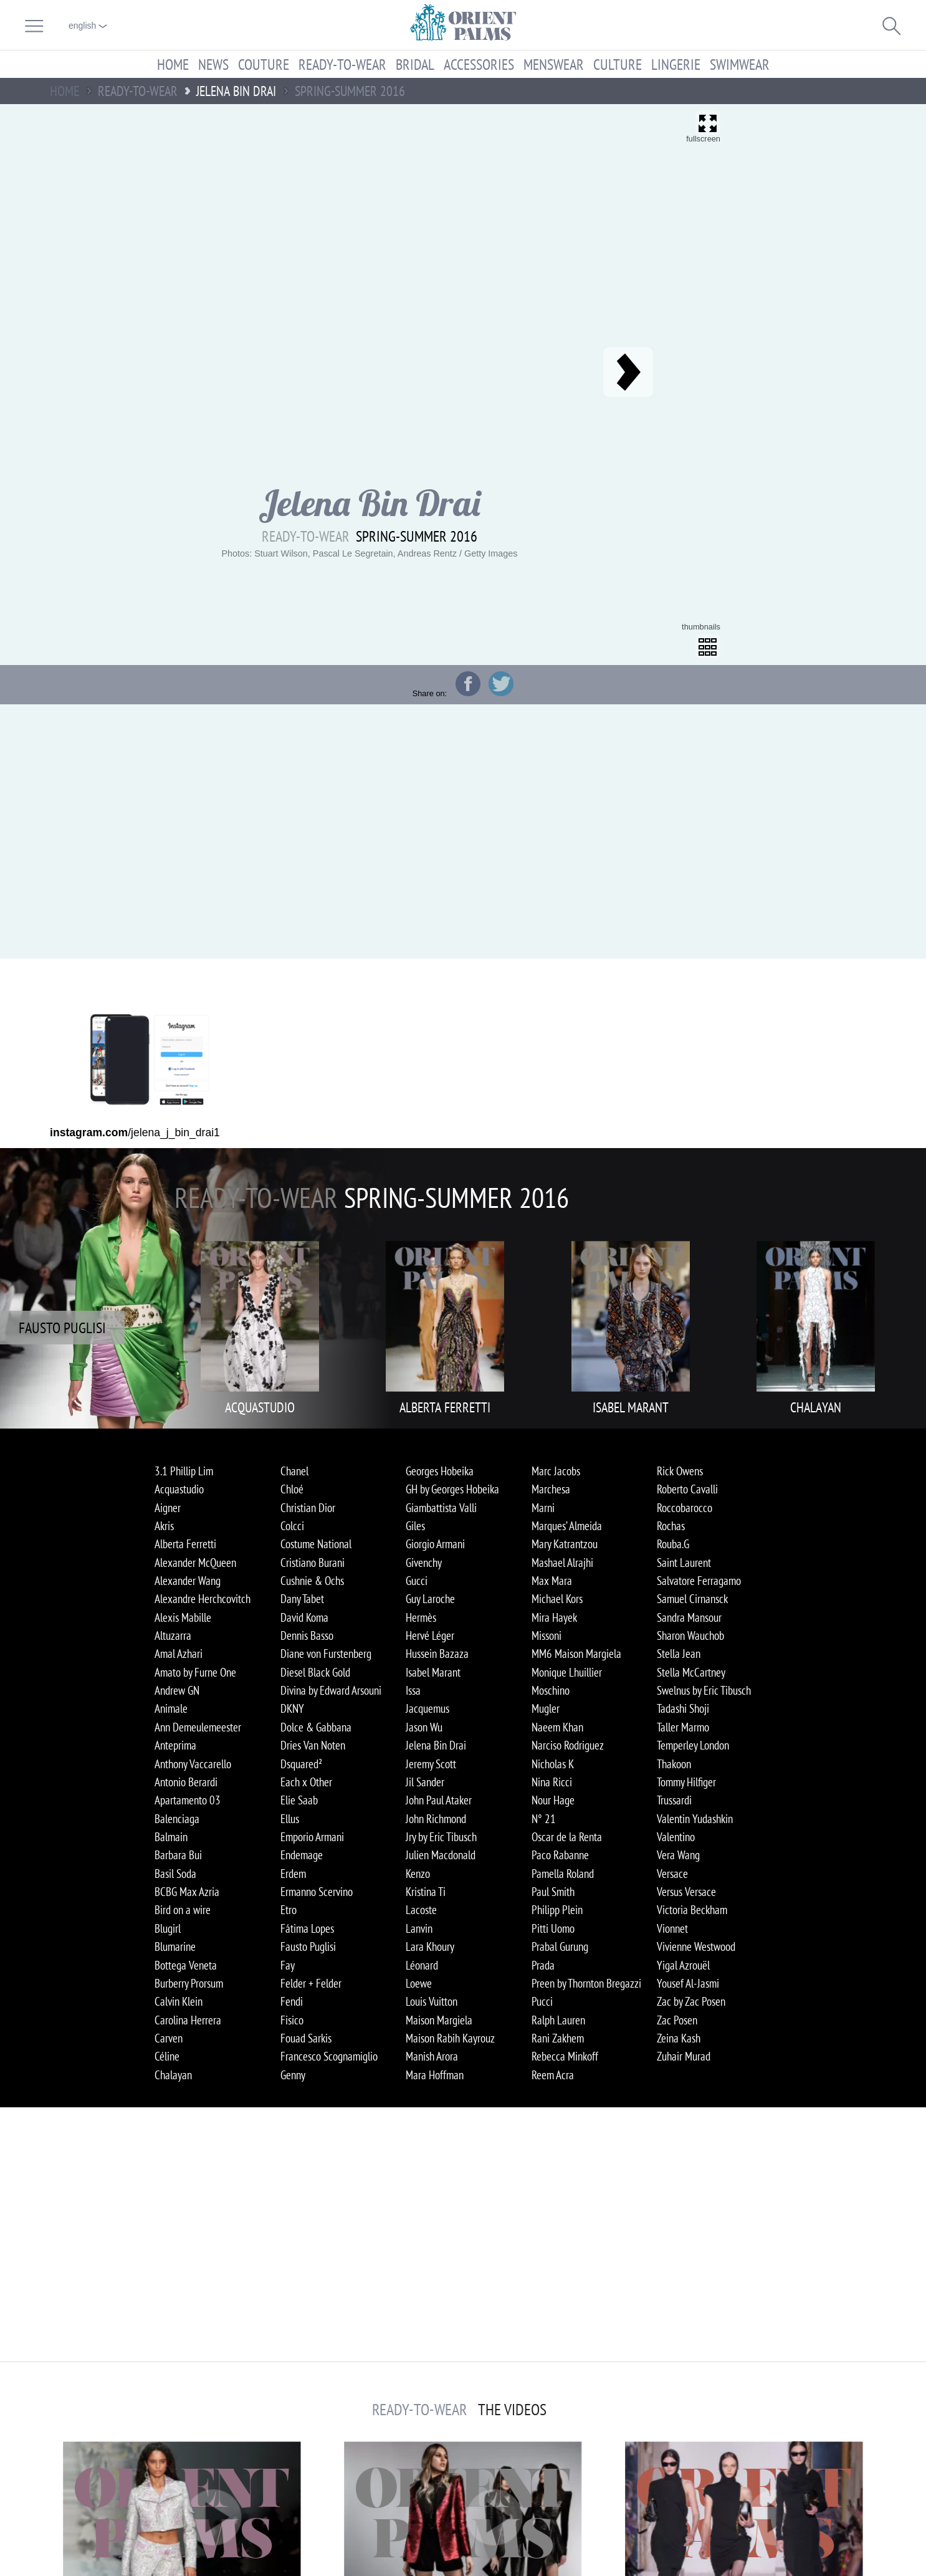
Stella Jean (678, 1653)
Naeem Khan (557, 1727)
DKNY (292, 1708)
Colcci (292, 1525)
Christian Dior (307, 1507)
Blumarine (175, 1946)
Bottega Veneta (186, 1965)
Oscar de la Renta (567, 1836)
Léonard (422, 1965)
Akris (164, 1525)
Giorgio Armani (435, 1543)
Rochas (671, 1525)
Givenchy (424, 1562)
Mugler (546, 1708)
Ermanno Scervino (316, 1891)
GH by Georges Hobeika (452, 1489)
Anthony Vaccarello (193, 1763)
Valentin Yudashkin (695, 1818)
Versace (672, 1873)
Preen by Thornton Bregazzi (586, 1983)
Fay (287, 1965)
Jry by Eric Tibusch (441, 1836)
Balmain (171, 1836)
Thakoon (674, 1763)
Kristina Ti (426, 1891)
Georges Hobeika (440, 1470)
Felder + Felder (310, 1983)
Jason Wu (424, 1727)
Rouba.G (673, 1543)
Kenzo (418, 1873)
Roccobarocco (684, 1507)
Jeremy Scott (431, 1763)
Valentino (676, 1836)
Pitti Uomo (553, 1928)
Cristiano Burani (312, 1562)
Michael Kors (557, 1598)
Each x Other (306, 1781)
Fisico (291, 2020)
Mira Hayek (554, 1617)
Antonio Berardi (186, 1781)
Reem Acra (553, 2074)
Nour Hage (553, 1800)
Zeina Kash (678, 2038)
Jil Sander (425, 1781)
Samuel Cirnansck (692, 1598)
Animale (171, 1708)
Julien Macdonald (440, 1854)
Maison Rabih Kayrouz (450, 2038)
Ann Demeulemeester (198, 1727)
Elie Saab (299, 1800)
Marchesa (551, 1489)
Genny (292, 2074)
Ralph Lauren (558, 2020)
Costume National (315, 1543)
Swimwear (740, 64)
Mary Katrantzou (565, 1543)
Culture (617, 64)
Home (173, 64)
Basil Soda (175, 1873)
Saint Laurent (684, 1562)
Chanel (294, 1470)
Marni (543, 1507)
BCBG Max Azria (187, 1891)
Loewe (419, 1983)
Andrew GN (177, 1690)
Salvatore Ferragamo (699, 1580)
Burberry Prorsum (189, 1983)
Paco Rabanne (560, 1854)
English (88, 26)
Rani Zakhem (558, 2038)
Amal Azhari (179, 1653)
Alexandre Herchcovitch (203, 1598)
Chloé (291, 1489)
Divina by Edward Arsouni (330, 1690)
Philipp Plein (557, 1909)
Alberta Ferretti (185, 1543)
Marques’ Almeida (567, 1525)
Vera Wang (678, 1854)
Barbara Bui (178, 1854)
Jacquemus (427, 1708)
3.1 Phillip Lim (184, 1470)
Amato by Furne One (195, 1672)
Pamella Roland (563, 1873)
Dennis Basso (306, 1635)
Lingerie (675, 64)
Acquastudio (179, 1489)
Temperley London (693, 1745)
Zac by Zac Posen (691, 2001)
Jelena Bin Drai (436, 1745)
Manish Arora (432, 2056)
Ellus (289, 1818)
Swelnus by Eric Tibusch (704, 1690)
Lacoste (421, 1909)
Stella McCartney (691, 1672)
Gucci (416, 1580)
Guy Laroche (430, 1598)
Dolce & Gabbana (315, 1727)
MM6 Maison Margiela (576, 1653)
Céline (167, 2056)
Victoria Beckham (692, 1909)
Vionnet (672, 1928)
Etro (288, 1909)
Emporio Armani (312, 1836)
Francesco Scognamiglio (329, 2056)
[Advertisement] (832, 385)
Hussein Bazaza (437, 1653)
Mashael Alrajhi (562, 1562)
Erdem (293, 1873)
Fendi (291, 2001)
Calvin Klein (179, 2001)
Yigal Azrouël (683, 1965)
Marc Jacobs (556, 1470)
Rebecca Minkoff (565, 2056)
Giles (415, 1525)
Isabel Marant (433, 1672)
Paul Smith (553, 1891)
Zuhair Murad (683, 2056)
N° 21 (544, 1818)
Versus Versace (686, 1891)
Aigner (168, 1507)
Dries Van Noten (312, 1745)
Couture (263, 64)
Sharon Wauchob (690, 1635)
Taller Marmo (683, 1727)
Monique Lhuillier (567, 1672)
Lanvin (419, 1928)
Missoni (546, 1635)
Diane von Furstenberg (325, 1653)
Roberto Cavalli (687, 1489)
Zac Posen (677, 2020)
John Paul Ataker (439, 1800)
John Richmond (436, 1818)
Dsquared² (301, 1763)
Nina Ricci (552, 1781)
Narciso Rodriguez (568, 1745)
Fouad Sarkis (306, 2038)
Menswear (553, 64)
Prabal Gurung (560, 1946)
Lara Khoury (430, 1946)
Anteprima (175, 1745)
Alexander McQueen (195, 1562)
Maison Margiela (439, 2020)
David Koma (304, 1617)
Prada (543, 1965)
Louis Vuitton (431, 2001)
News (213, 64)
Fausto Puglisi (308, 1946)
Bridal (415, 64)
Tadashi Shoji (683, 1708)
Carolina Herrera (188, 2020)
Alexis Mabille (183, 1617)
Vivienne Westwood (696, 1946)
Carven (169, 2038)
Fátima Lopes (307, 1928)
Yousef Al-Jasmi (688, 1983)
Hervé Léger (430, 1635)
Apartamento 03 (188, 1800)
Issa (413, 1690)
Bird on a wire (183, 1909)
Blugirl (168, 1928)
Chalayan (173, 2074)
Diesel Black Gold (315, 1672)
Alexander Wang (188, 1580)
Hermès (421, 1617)
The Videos (512, 2410)
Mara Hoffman (435, 2074)
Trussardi (674, 1800)
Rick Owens (680, 1470)
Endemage (301, 1854)
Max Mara (552, 1580)
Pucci (542, 2001)
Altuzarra (173, 1635)
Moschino (551, 1690)
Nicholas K (553, 1763)
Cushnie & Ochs (312, 1580)
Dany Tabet (302, 1598)
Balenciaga (177, 1818)
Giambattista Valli (441, 1507)
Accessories (479, 64)
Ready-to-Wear (342, 64)
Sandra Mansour (689, 1617)
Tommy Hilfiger (686, 1781)
